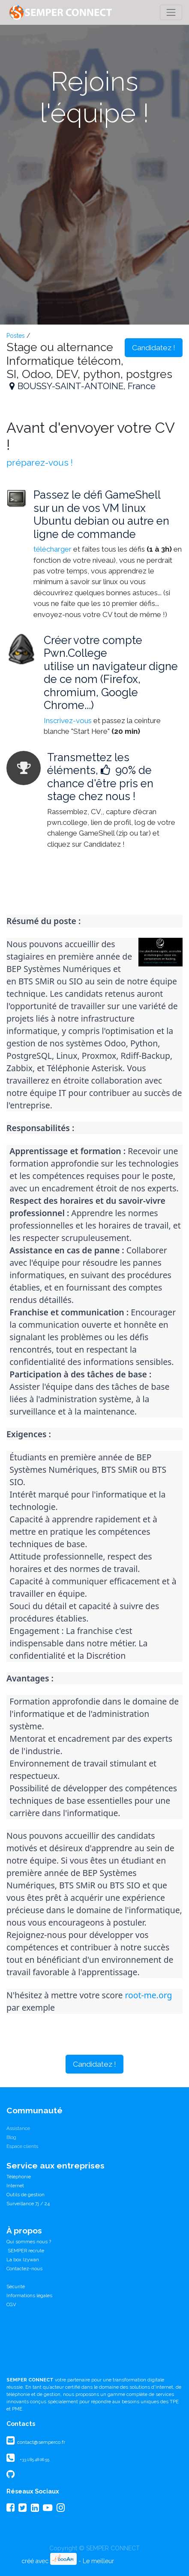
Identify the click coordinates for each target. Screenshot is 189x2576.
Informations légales (29, 2295)
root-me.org (148, 1995)
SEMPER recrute (25, 2251)
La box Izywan (22, 2260)
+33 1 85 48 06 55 (34, 2459)
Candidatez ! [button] (153, 347)
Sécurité (15, 2286)
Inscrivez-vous (68, 720)
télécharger (52, 549)
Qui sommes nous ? (28, 2242)
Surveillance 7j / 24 (28, 2204)
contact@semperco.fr (40, 2442)
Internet (15, 2186)
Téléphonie (18, 2177)
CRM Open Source (142, 2561)
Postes (15, 335)
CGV (11, 2304)
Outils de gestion (25, 2195)
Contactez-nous (24, 2269)
